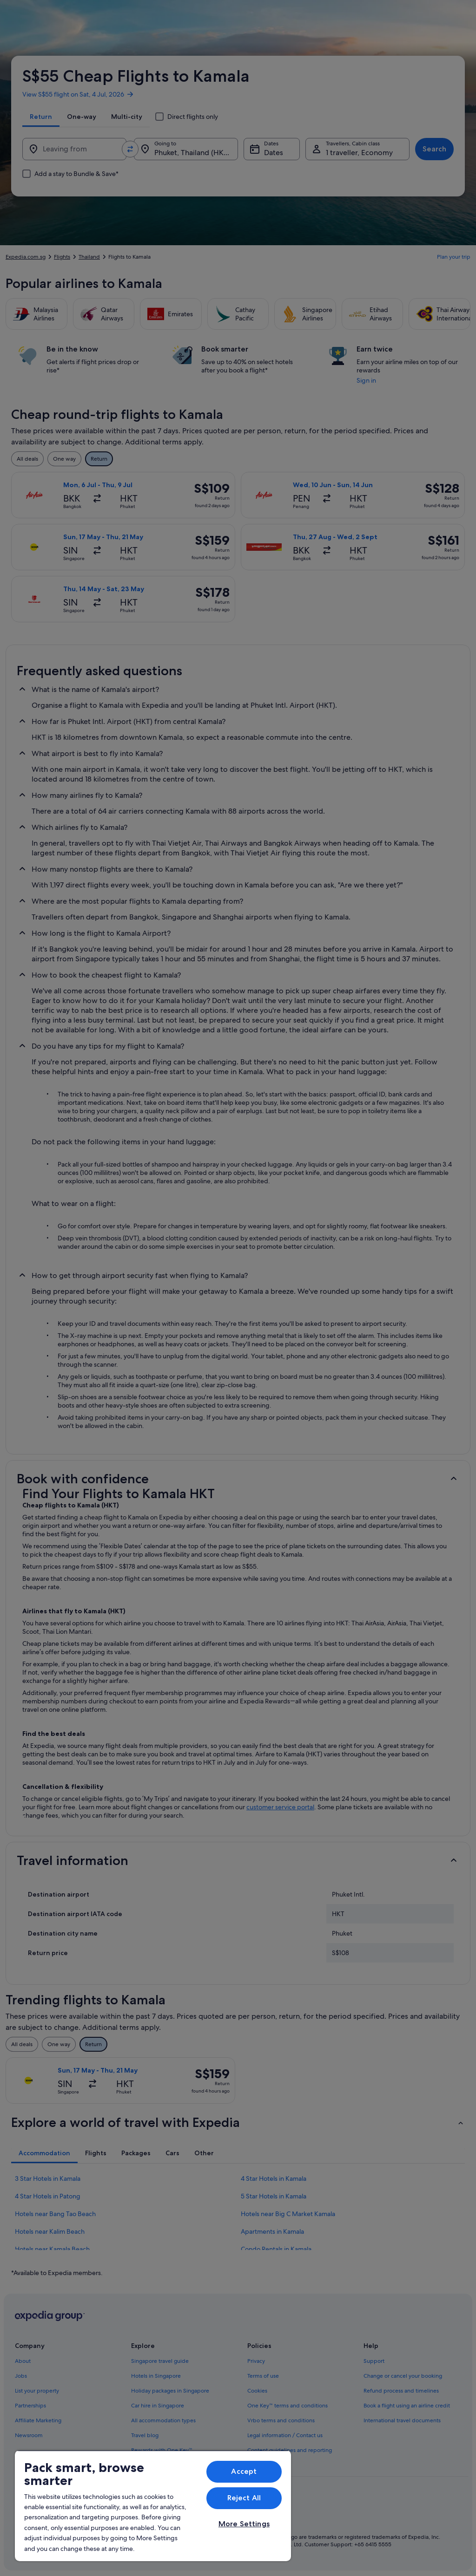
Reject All (244, 2497)
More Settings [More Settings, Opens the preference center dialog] (244, 2523)
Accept (244, 2471)
